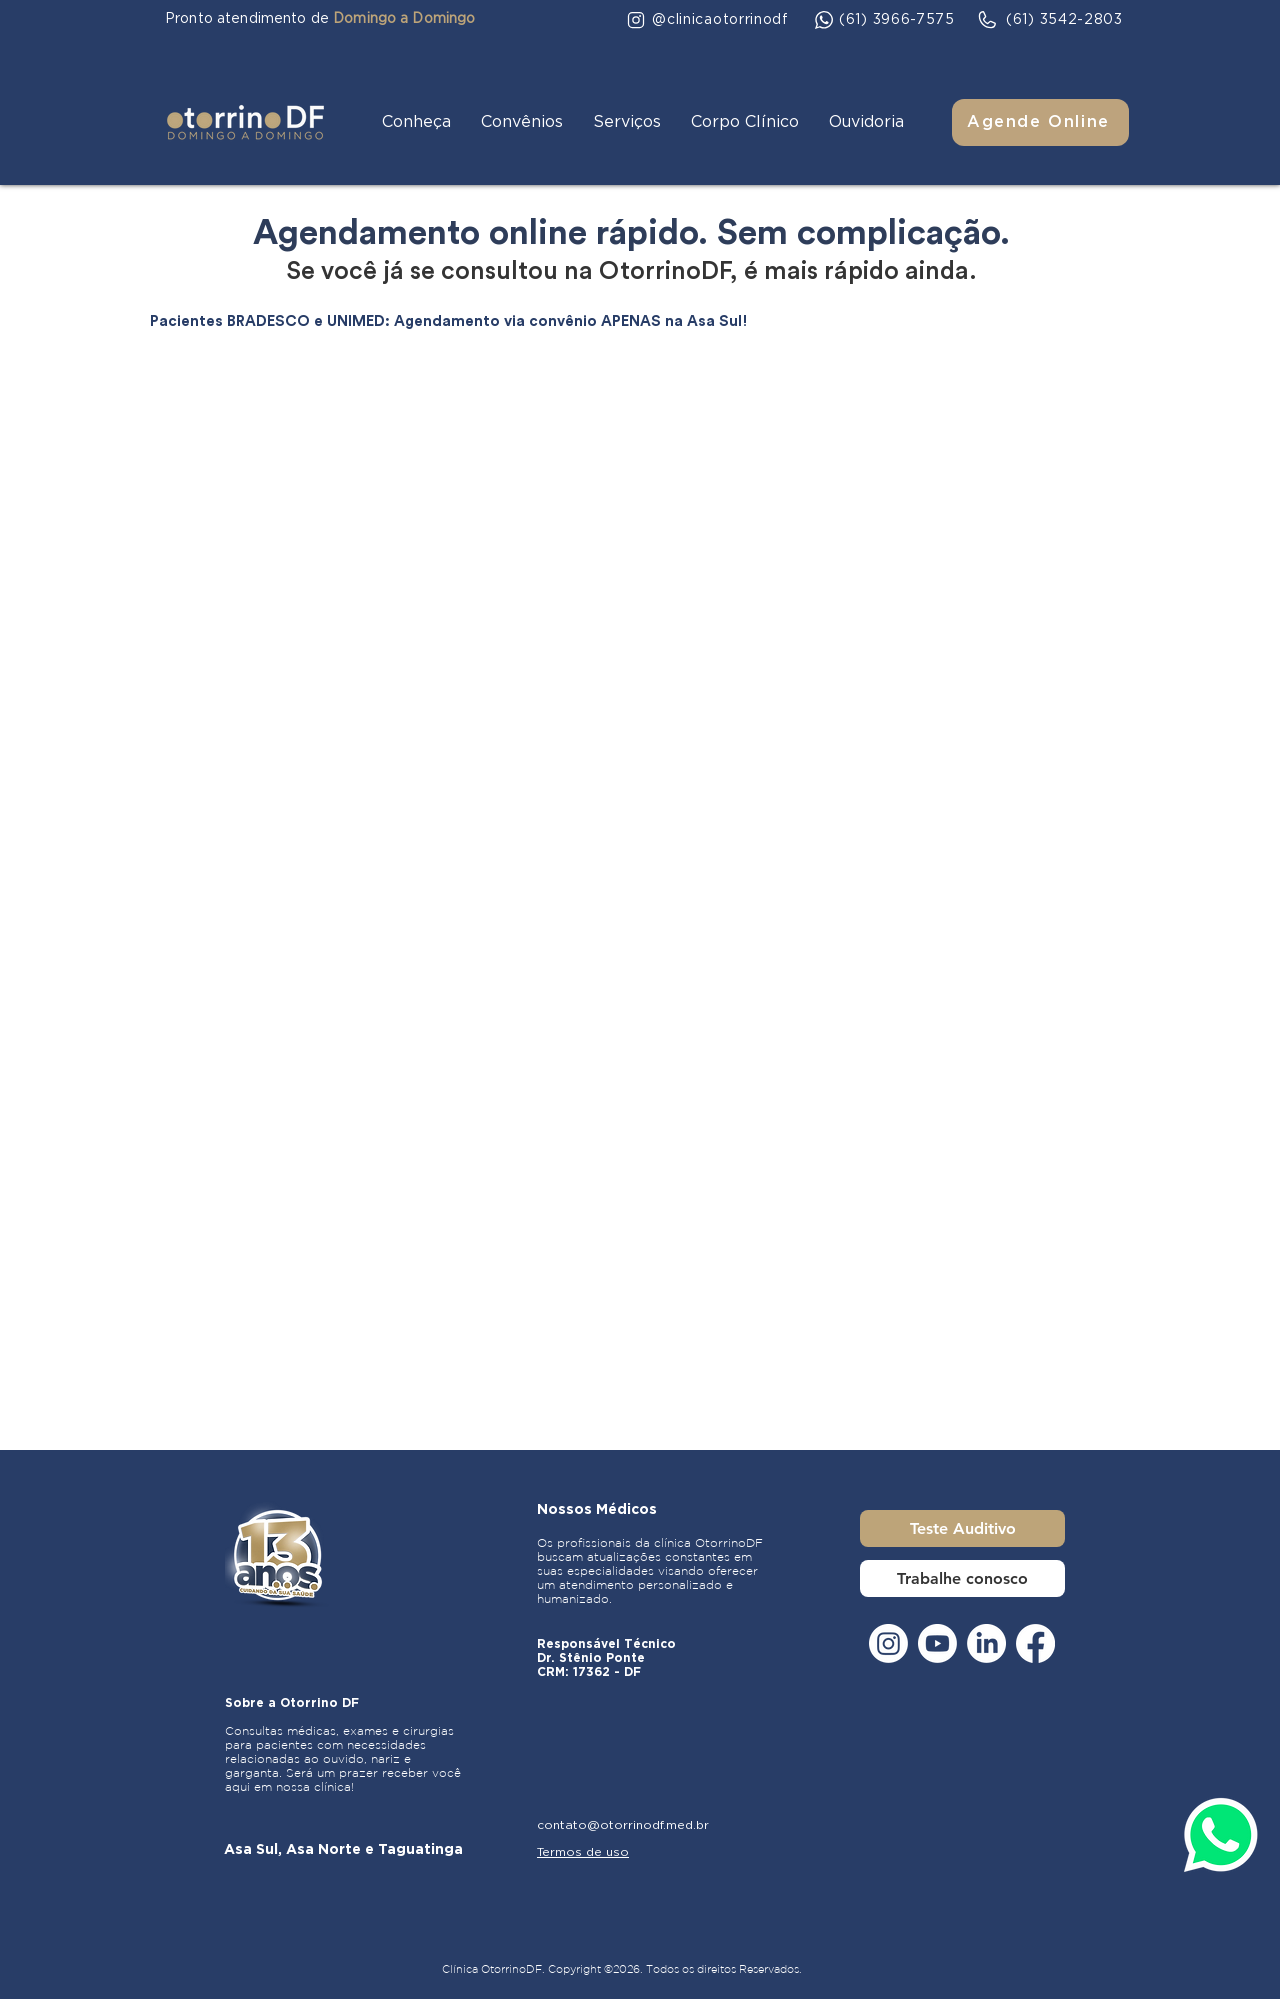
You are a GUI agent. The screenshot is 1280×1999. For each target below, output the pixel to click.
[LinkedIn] (986, 1643)
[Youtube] (937, 1643)
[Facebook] (1035, 1643)
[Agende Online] (1040, 122)
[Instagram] (888, 1643)
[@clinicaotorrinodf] (707, 20)
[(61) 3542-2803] (1049, 20)
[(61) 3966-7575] (885, 20)
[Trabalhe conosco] (962, 1578)
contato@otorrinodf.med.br (623, 1825)
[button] (416, 122)
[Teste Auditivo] (962, 1528)
